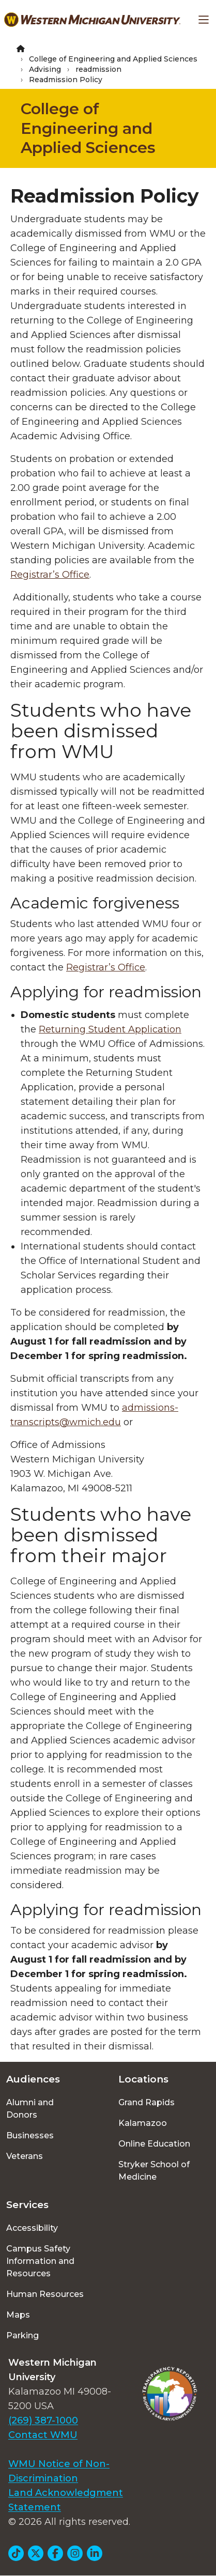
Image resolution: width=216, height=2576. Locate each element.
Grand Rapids (146, 2102)
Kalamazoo (142, 2123)
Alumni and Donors (30, 2108)
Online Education (154, 2144)
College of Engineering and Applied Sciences (113, 59)
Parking (22, 2335)
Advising (45, 69)
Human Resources (45, 2294)
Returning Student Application (110, 1029)
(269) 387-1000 (43, 2420)
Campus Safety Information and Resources (40, 2261)
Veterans (24, 2156)
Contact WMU (43, 2435)
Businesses (30, 2135)
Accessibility (32, 2228)
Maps (18, 2315)
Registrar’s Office (105, 967)
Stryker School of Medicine (154, 2170)
